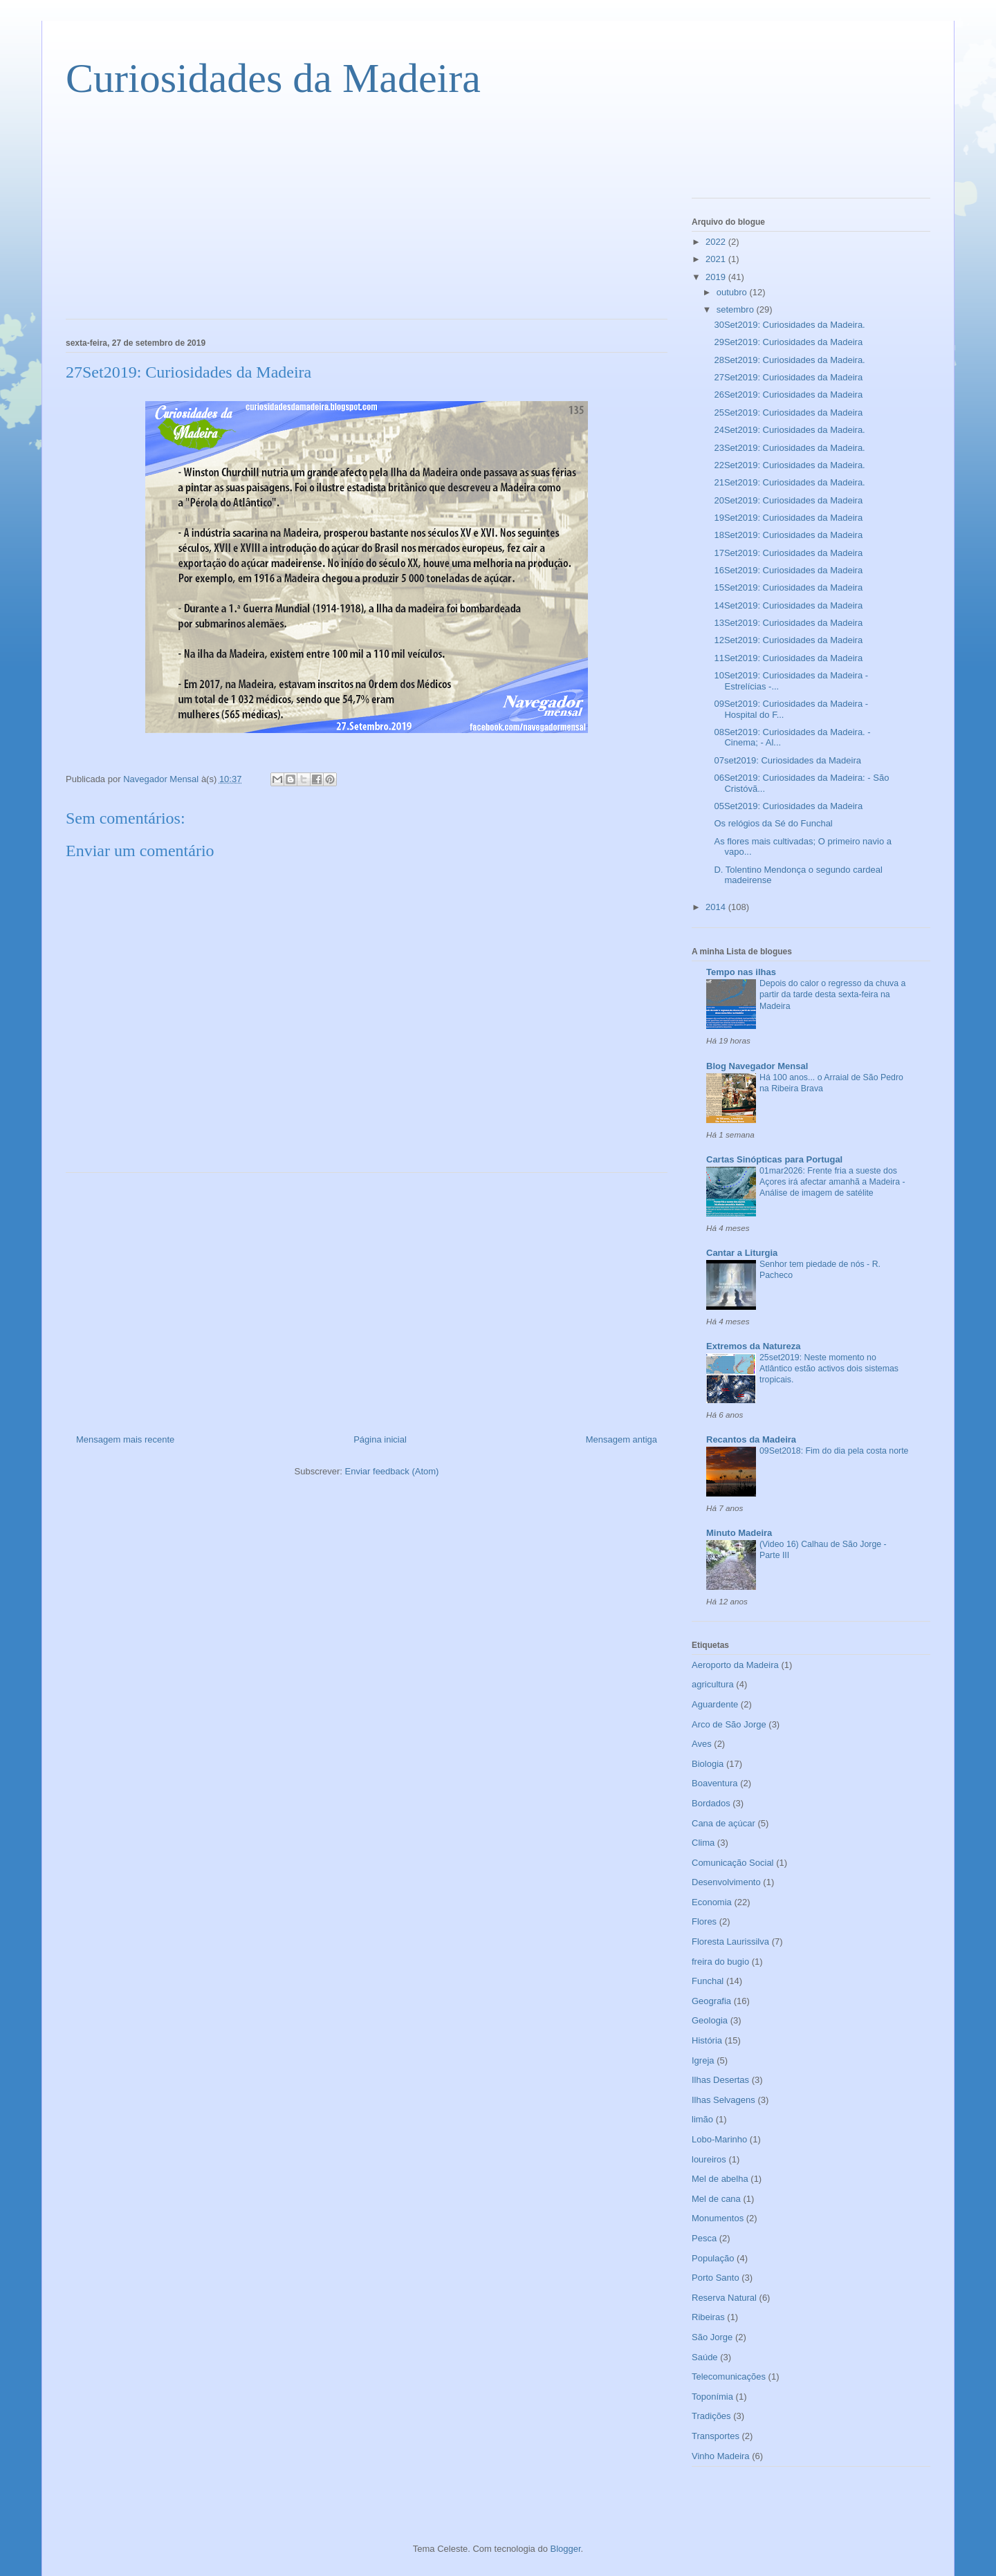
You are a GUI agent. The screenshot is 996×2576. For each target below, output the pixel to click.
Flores (704, 1921)
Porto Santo (715, 2277)
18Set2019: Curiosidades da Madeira (788, 535)
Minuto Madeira (739, 1533)
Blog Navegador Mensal (757, 1066)
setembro (737, 309)
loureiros (709, 2159)
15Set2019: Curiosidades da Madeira (788, 587)
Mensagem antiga (621, 1439)
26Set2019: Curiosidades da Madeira (788, 394)
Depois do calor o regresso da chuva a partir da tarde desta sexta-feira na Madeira (832, 994)
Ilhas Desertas (720, 2080)
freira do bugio (720, 1961)
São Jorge (712, 2337)
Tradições (711, 2416)
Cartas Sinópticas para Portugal (774, 1159)
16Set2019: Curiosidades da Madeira (788, 570)
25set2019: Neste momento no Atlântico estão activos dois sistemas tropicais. (828, 1368)
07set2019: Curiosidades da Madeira (787, 760)
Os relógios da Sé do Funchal (773, 823)
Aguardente (715, 1704)
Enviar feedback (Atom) (392, 1471)
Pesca (704, 2238)
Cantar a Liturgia (741, 1253)
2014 (717, 907)
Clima (703, 1842)
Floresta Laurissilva (730, 1941)
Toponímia (712, 2396)
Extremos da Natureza (753, 1346)
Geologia (710, 2020)
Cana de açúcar (723, 1823)
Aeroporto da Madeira (735, 1665)
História (707, 2040)
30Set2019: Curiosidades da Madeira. (789, 324)
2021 (717, 259)
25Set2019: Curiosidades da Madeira (788, 412)
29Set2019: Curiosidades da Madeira (788, 342)
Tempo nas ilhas (741, 972)
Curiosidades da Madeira (273, 78)
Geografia (711, 2001)
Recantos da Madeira (751, 1439)
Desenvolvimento (726, 1882)
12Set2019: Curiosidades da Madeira (788, 640)
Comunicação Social (733, 1862)
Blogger (566, 2548)
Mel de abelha (720, 2179)
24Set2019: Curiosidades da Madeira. (789, 430)
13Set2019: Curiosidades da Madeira (788, 623)
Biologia (707, 1764)
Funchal (707, 1981)
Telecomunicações (729, 2376)
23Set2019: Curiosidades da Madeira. (789, 448)
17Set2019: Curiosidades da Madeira (788, 553)
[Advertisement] (169, 218)
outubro (733, 292)
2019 (717, 277)
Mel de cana (716, 2199)
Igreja (703, 2060)
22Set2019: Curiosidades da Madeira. (789, 465)
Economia (712, 1902)
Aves (702, 1744)
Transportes (715, 2436)
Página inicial (380, 1439)
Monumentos (718, 2218)
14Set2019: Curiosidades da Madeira (788, 605)
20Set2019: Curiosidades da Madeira (788, 500)
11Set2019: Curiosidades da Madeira (788, 658)
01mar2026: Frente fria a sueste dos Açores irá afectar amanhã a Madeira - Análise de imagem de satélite (832, 1182)
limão (702, 2119)
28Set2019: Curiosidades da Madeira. (789, 360)
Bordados (711, 1803)
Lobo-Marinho (719, 2139)
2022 (717, 242)
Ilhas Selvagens (723, 2100)
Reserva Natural (724, 2297)
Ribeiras (708, 2317)
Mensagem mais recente (125, 1439)
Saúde (705, 2357)
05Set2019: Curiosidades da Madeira (788, 806)
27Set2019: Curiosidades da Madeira (788, 377)
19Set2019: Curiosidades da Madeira (788, 517)
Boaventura (715, 1783)
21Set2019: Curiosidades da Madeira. (789, 482)
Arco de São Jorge (729, 1724)
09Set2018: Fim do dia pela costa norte (833, 1451)
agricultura (713, 1684)
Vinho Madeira (721, 2456)
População (713, 2258)
